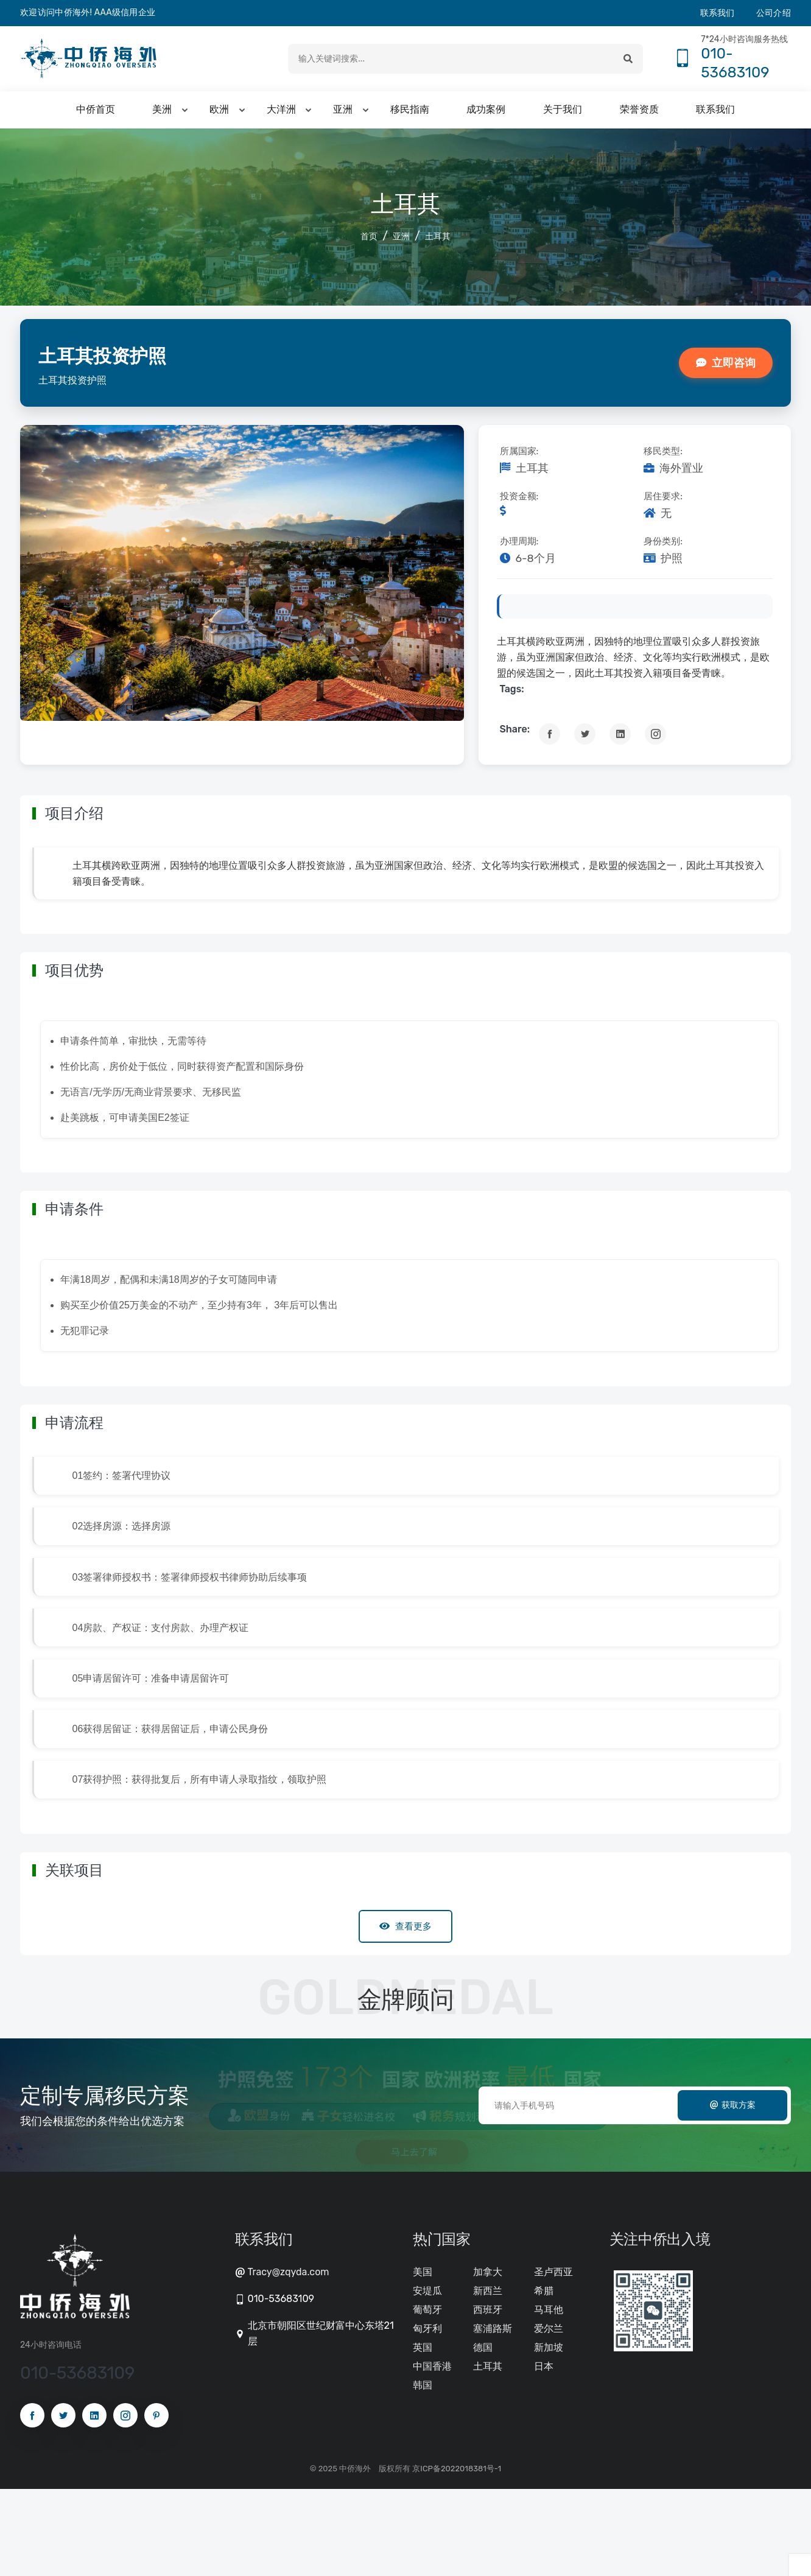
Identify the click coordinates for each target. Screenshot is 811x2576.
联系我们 (717, 13)
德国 (483, 2434)
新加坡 (548, 2434)
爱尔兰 (548, 2415)
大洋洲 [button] (281, 114)
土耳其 (438, 241)
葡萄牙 (427, 2396)
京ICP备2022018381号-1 (456, 2555)
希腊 (543, 2378)
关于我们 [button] (562, 114)
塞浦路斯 (492, 2415)
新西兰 (487, 2378)
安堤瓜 (427, 2378)
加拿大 (487, 2359)
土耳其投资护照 (113, 359)
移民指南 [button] (409, 114)
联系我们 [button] (715, 114)
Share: (515, 733)
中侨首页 (95, 114)
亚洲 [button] (343, 114)
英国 (422, 2434)
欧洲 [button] (219, 114)
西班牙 (487, 2396)
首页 (368, 241)
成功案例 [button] (485, 114)
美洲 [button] (162, 114)
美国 (422, 2359)
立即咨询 (726, 367)
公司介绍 (773, 13)
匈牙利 (427, 2415)
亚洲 (401, 241)
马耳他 (548, 2396)
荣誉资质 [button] (639, 114)
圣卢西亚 (553, 2359)
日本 (543, 2453)
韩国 (422, 2472)
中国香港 (432, 2453)
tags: (512, 693)
